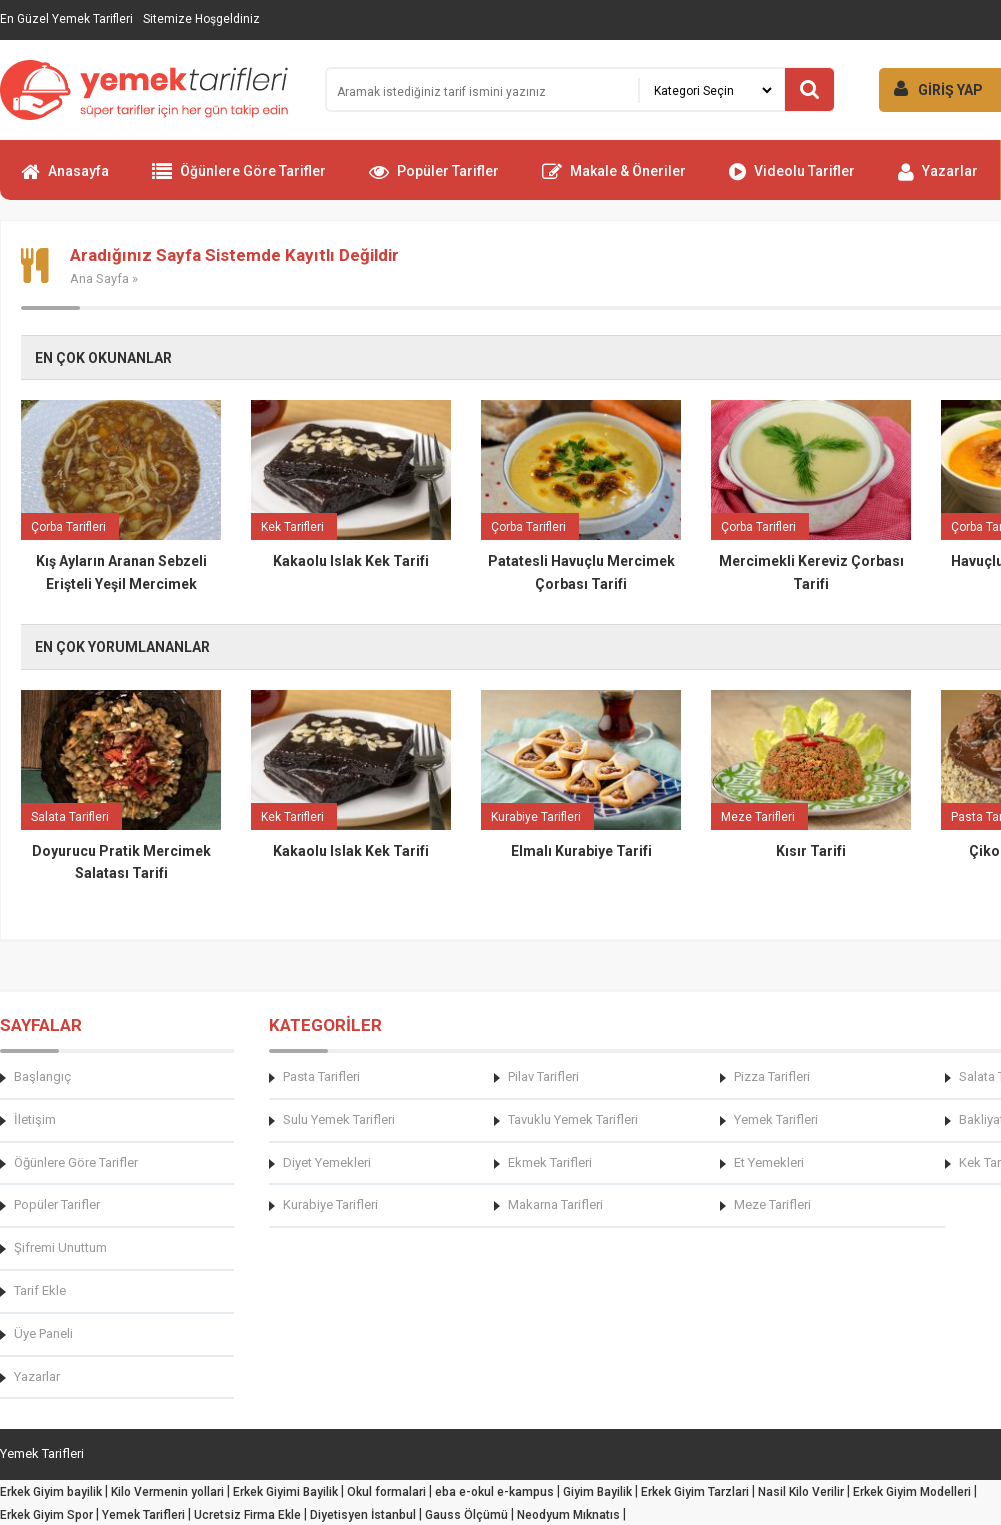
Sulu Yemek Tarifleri (339, 1119)
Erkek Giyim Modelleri (912, 1492)
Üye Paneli (43, 1333)
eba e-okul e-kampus (494, 1492)
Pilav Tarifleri (543, 1076)
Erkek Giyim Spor (46, 1515)
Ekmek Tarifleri (550, 1162)
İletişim (35, 1119)
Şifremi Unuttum (60, 1247)
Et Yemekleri (769, 1162)
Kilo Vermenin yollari (167, 1492)
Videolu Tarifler (792, 180)
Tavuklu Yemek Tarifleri (573, 1119)
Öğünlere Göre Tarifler (239, 180)
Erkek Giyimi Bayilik (285, 1492)
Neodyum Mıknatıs (568, 1515)
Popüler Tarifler (434, 180)
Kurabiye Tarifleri (330, 1204)
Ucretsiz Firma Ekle (247, 1515)
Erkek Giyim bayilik (51, 1492)
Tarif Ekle (40, 1290)
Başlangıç (42, 1076)
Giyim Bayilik (597, 1492)
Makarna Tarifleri (555, 1204)
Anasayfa (65, 180)
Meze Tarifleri (772, 1204)
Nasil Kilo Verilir (801, 1492)
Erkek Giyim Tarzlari (695, 1492)
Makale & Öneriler (614, 180)
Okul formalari (386, 1492)
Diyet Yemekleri (327, 1162)
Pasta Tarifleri (321, 1076)
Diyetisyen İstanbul (363, 1515)
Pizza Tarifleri (772, 1076)
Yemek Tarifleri (776, 1119)
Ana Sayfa (99, 278)
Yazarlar (938, 180)
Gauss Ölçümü (466, 1515)
